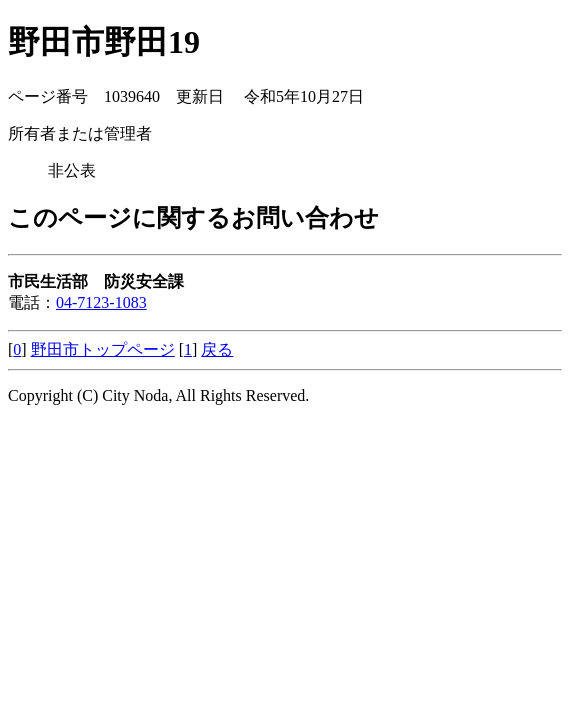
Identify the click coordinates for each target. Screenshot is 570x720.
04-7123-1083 (101, 302)
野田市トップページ (103, 349)
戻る (217, 349)
